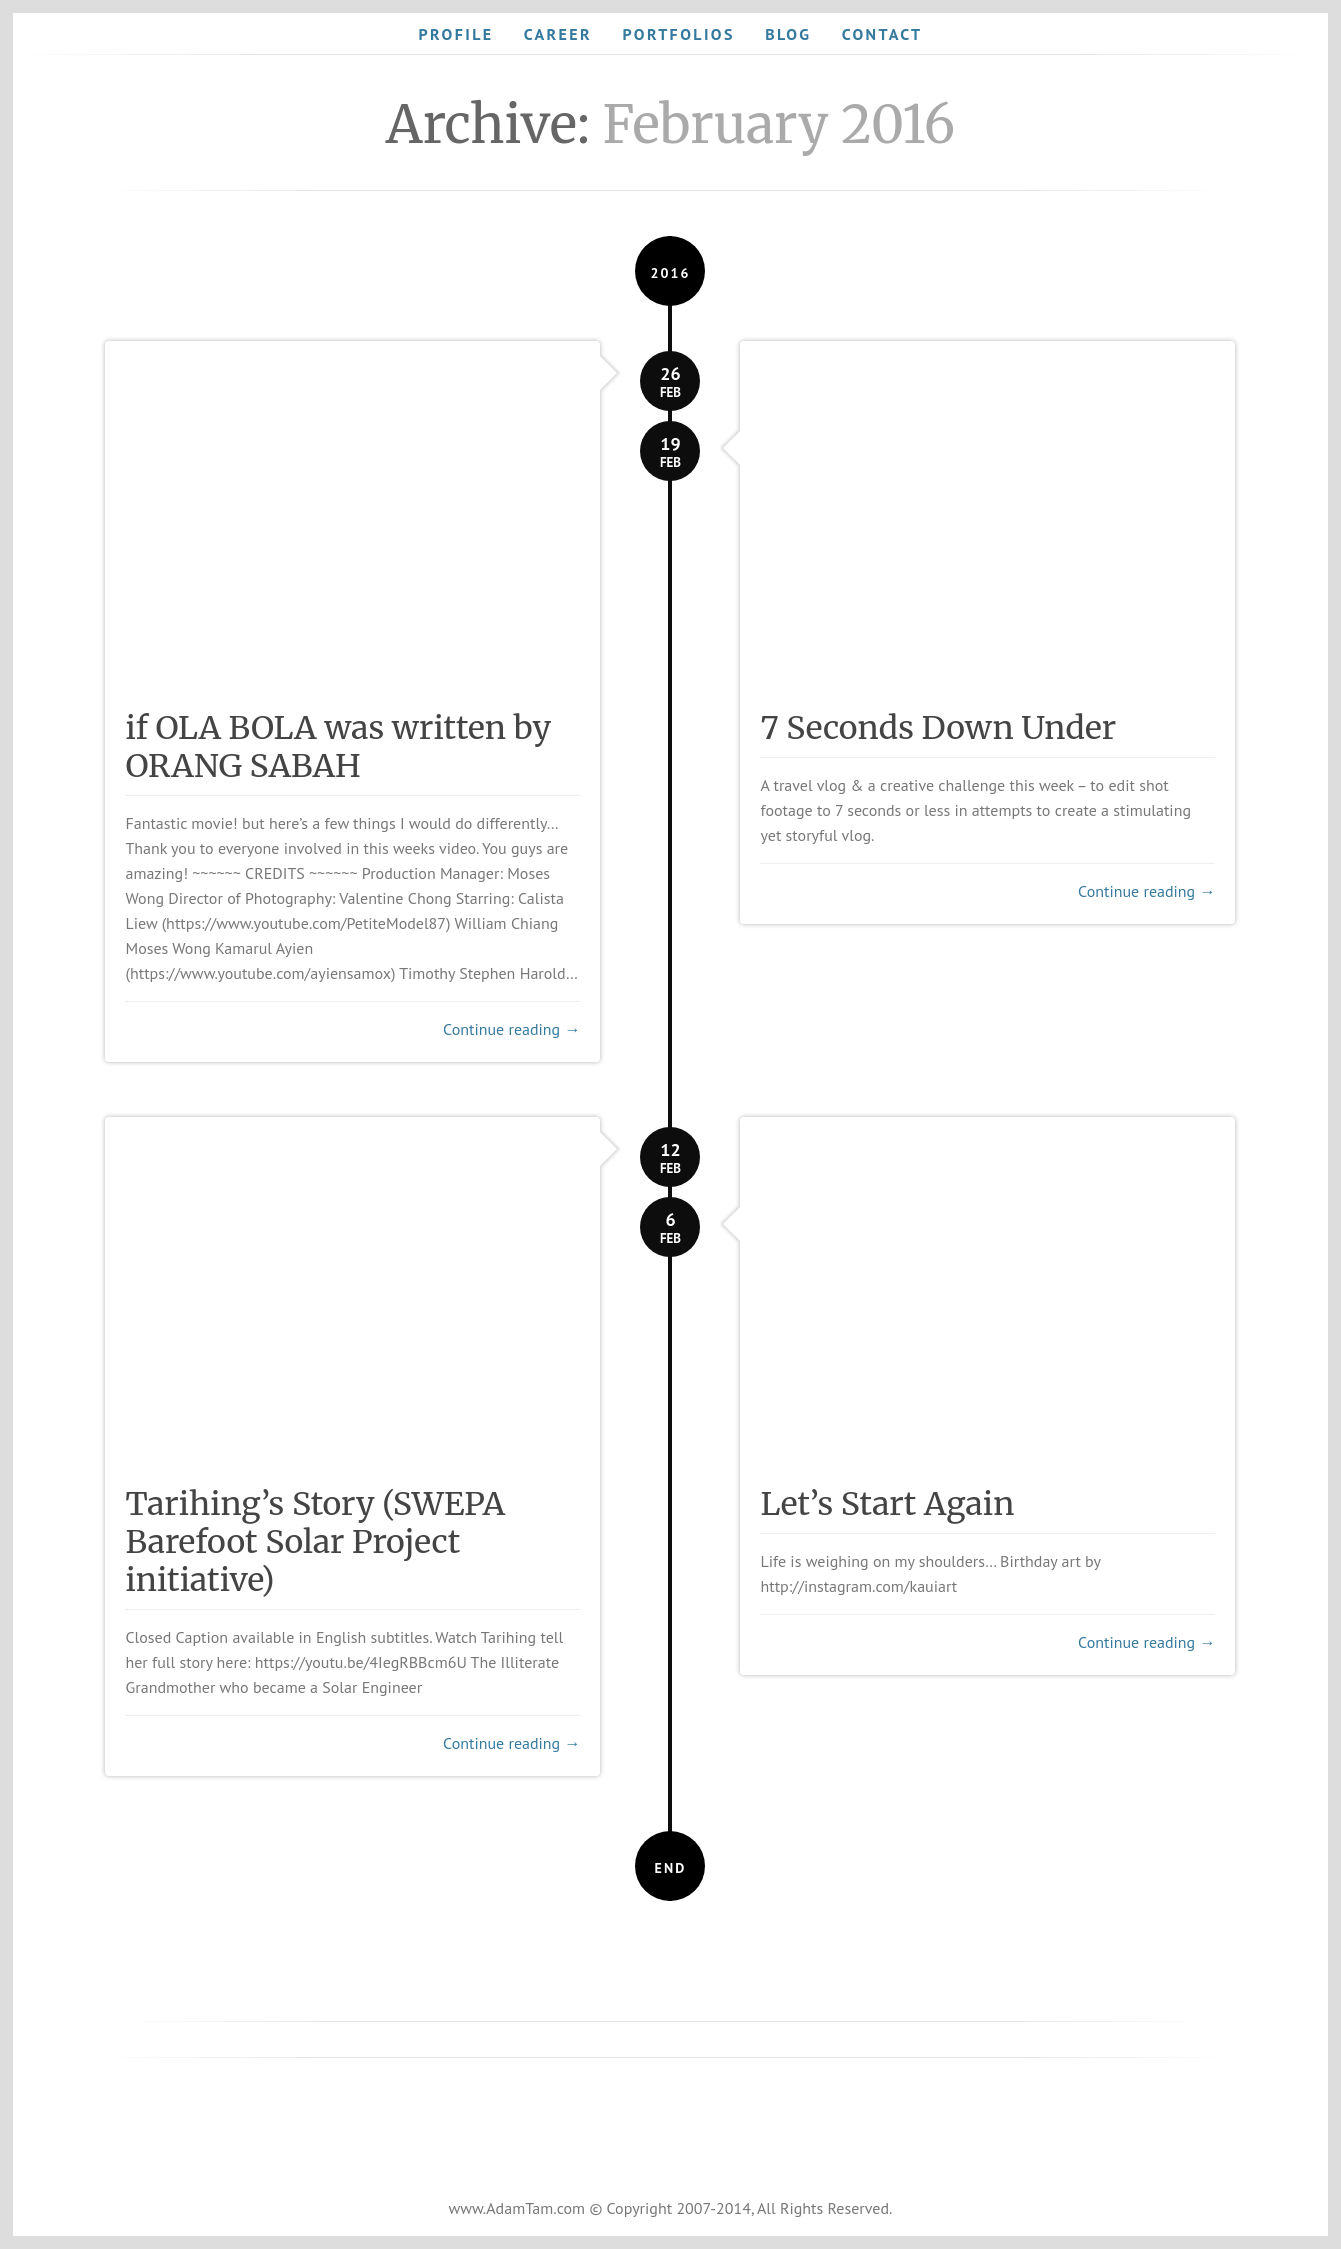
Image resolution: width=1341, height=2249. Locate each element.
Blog (788, 34)
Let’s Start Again (887, 1504)
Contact (882, 34)
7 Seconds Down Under (938, 728)
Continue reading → (511, 1029)
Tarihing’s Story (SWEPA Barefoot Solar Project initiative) (315, 1542)
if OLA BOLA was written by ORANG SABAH (338, 747)
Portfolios (678, 34)
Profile (455, 34)
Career (558, 34)
